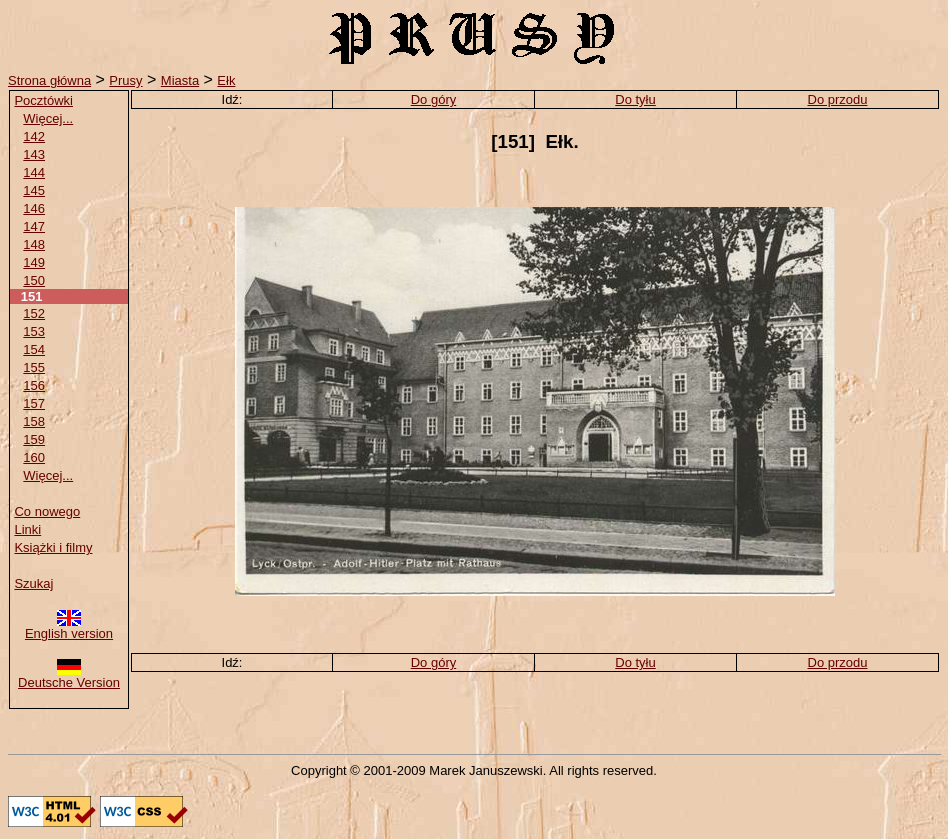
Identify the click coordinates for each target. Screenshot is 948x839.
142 (34, 136)
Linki (27, 529)
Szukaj (33, 583)
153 (34, 331)
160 (34, 457)
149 (34, 262)
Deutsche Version (69, 676)
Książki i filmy (53, 547)
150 (34, 280)
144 (34, 172)
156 (34, 385)
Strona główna (49, 80)
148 (34, 244)
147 (34, 226)
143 (34, 154)
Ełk (226, 80)
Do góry (434, 99)
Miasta (180, 80)
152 (34, 313)
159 (34, 439)
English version (69, 627)
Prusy (125, 80)
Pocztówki (43, 100)
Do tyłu (635, 99)
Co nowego (47, 511)
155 (34, 367)
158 (34, 421)
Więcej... (48, 118)
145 (34, 190)
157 (34, 403)
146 (34, 208)
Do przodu (838, 99)
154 (34, 349)
